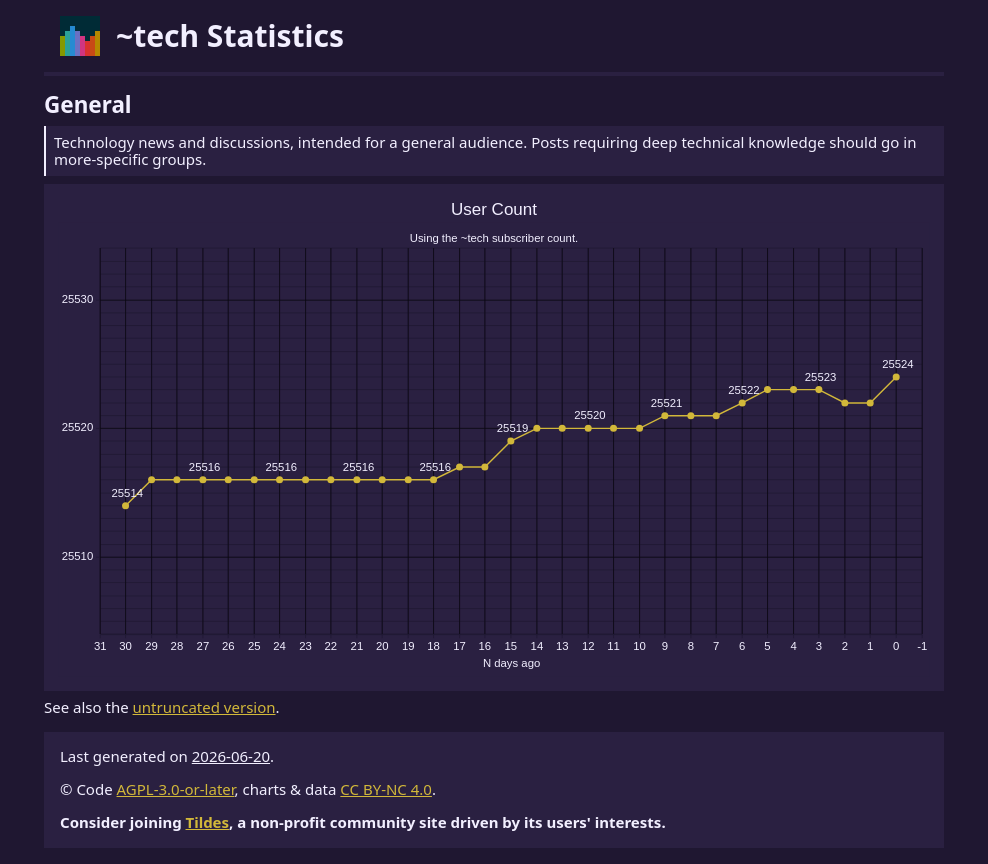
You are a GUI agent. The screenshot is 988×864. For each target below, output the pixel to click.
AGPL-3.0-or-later (176, 789)
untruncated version (204, 707)
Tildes (208, 822)
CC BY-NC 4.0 (386, 789)
